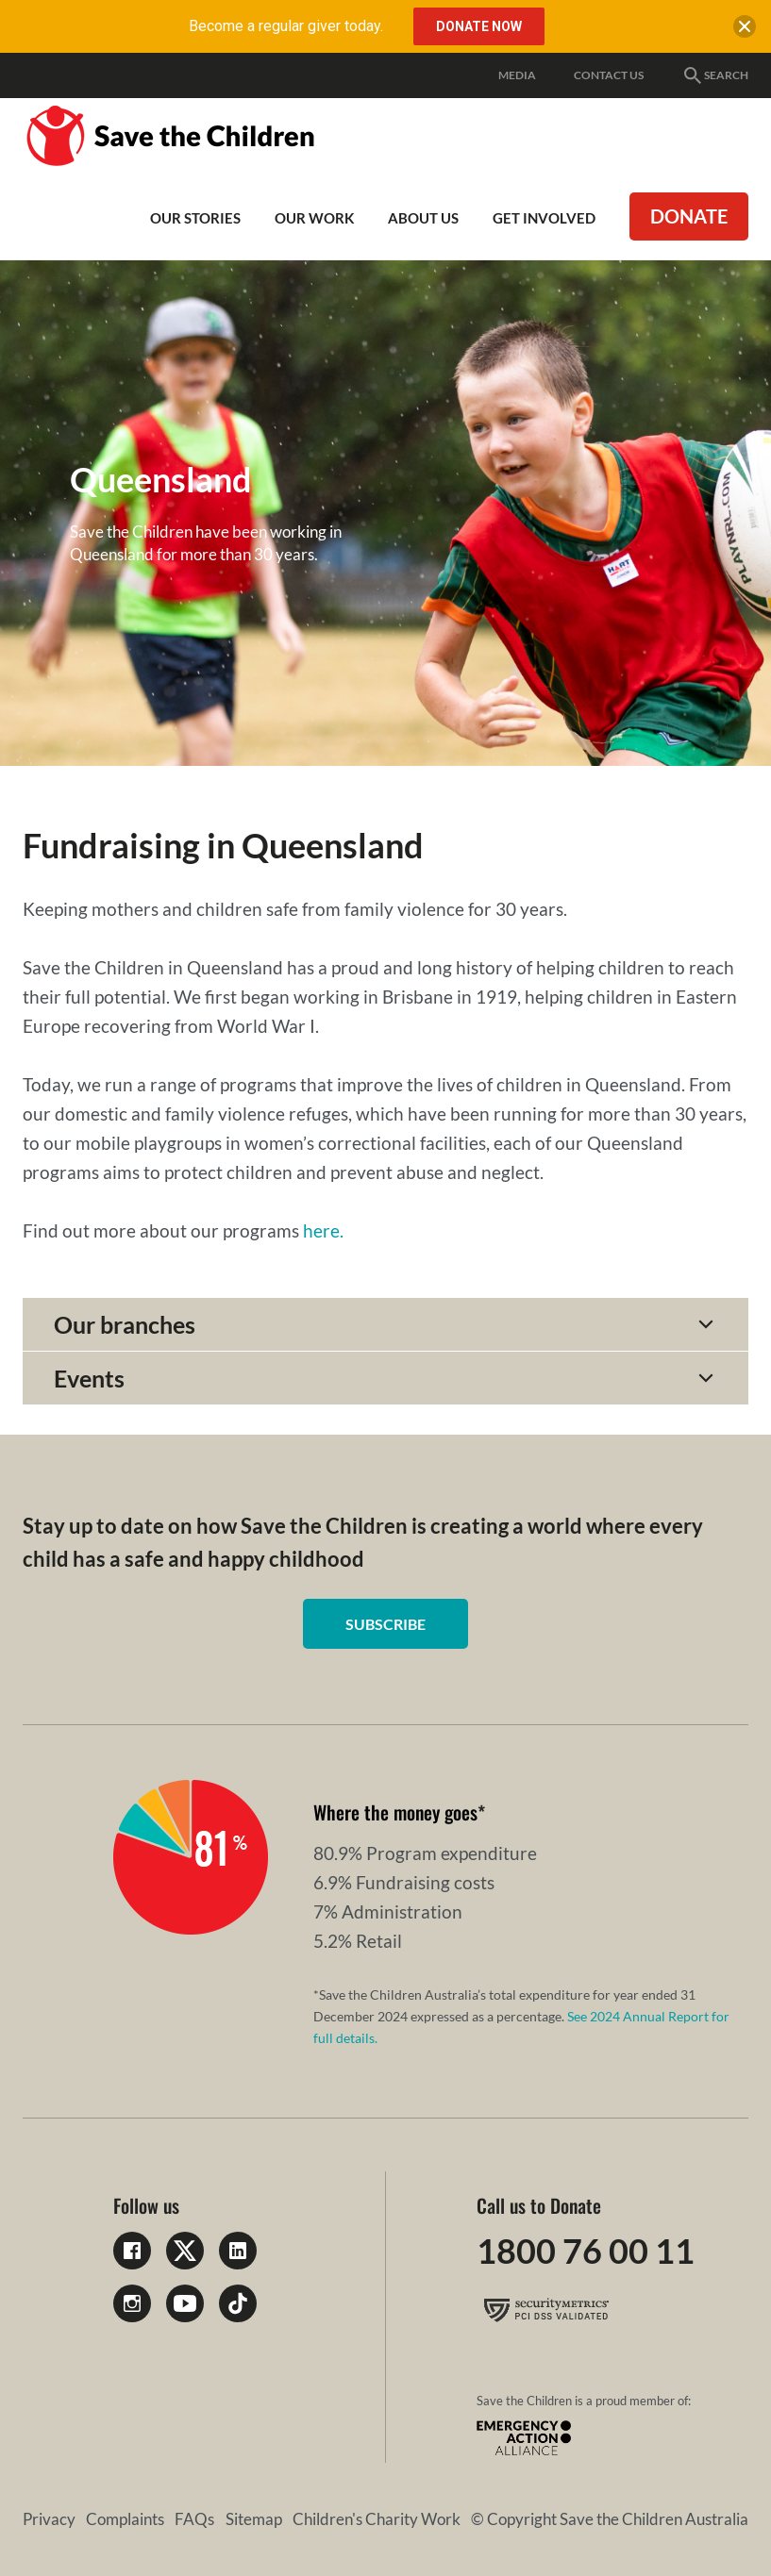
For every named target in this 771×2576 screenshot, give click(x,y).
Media (517, 75)
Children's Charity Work (377, 2519)
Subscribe (385, 1624)
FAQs (194, 2519)
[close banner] (744, 30)
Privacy (49, 2519)
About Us (423, 217)
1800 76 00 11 (586, 2250)
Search (714, 75)
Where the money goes (395, 1812)
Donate (689, 216)
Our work (314, 217)
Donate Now (479, 26)
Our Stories (195, 217)
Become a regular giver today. (286, 26)
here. (323, 1230)
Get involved (544, 217)
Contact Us (609, 75)
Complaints (125, 2519)
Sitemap (254, 2519)
